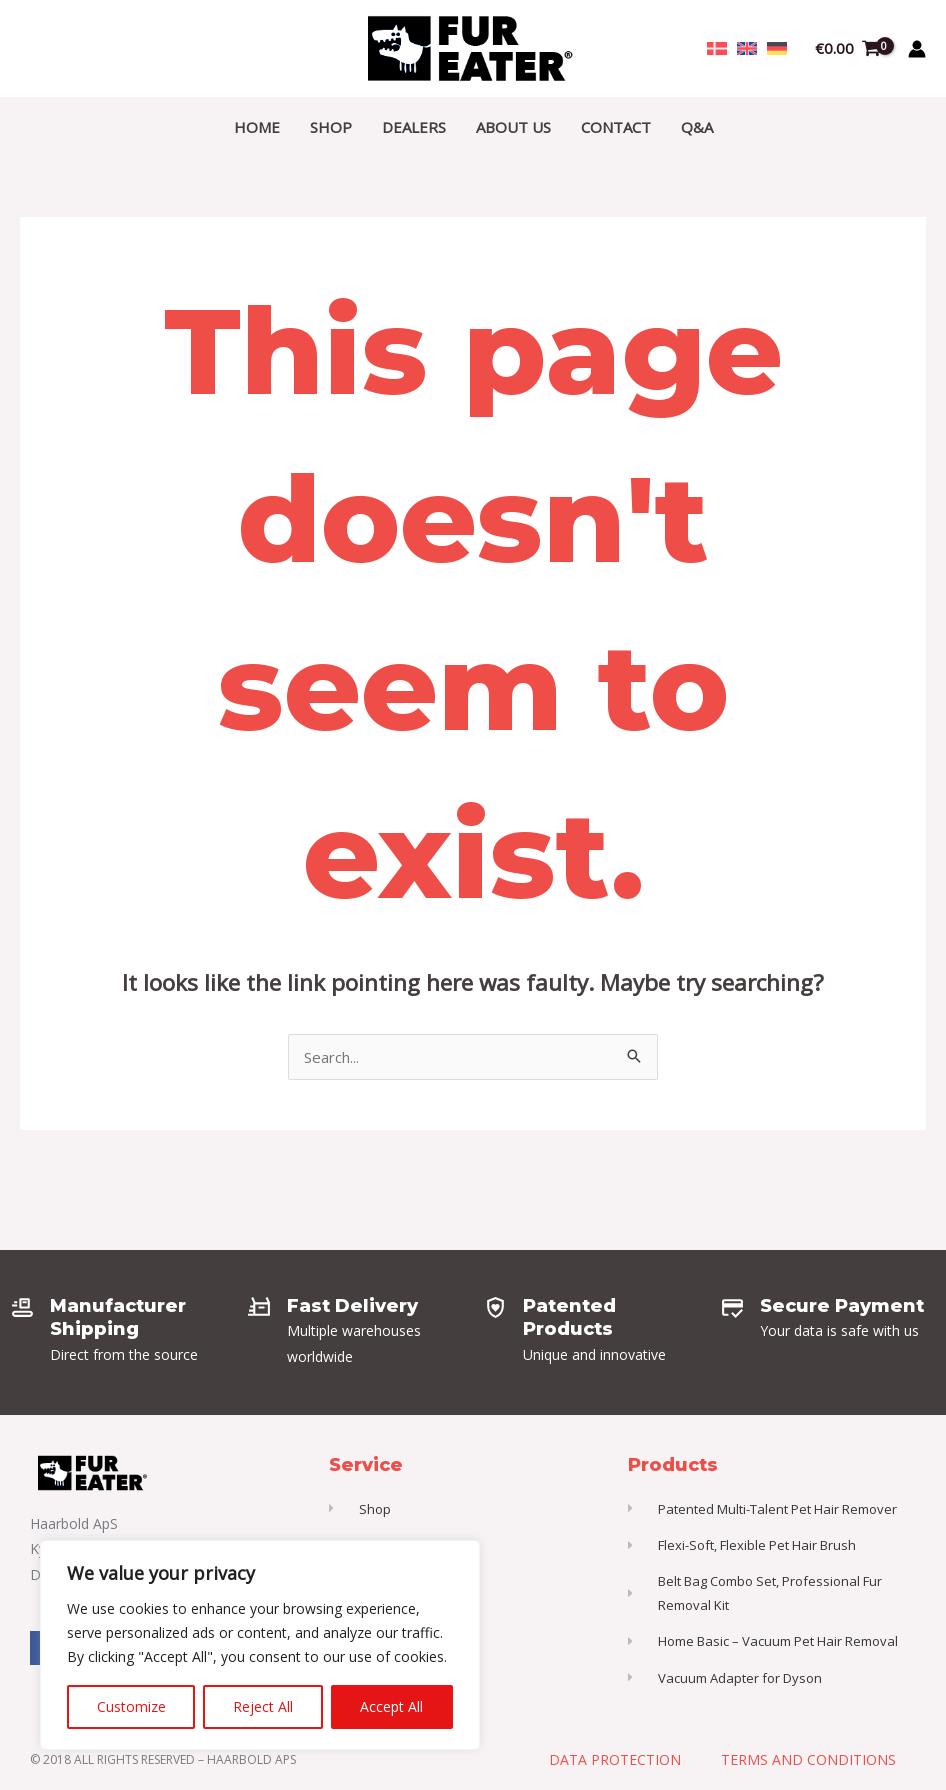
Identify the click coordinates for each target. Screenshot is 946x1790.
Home (257, 127)
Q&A (697, 127)
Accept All (391, 1706)
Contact (616, 127)
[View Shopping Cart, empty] (847, 48)
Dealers (414, 127)
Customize (131, 1706)
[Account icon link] (917, 49)
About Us (513, 127)
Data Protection (615, 1759)
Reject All (263, 1706)
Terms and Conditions (808, 1759)
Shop (331, 127)
